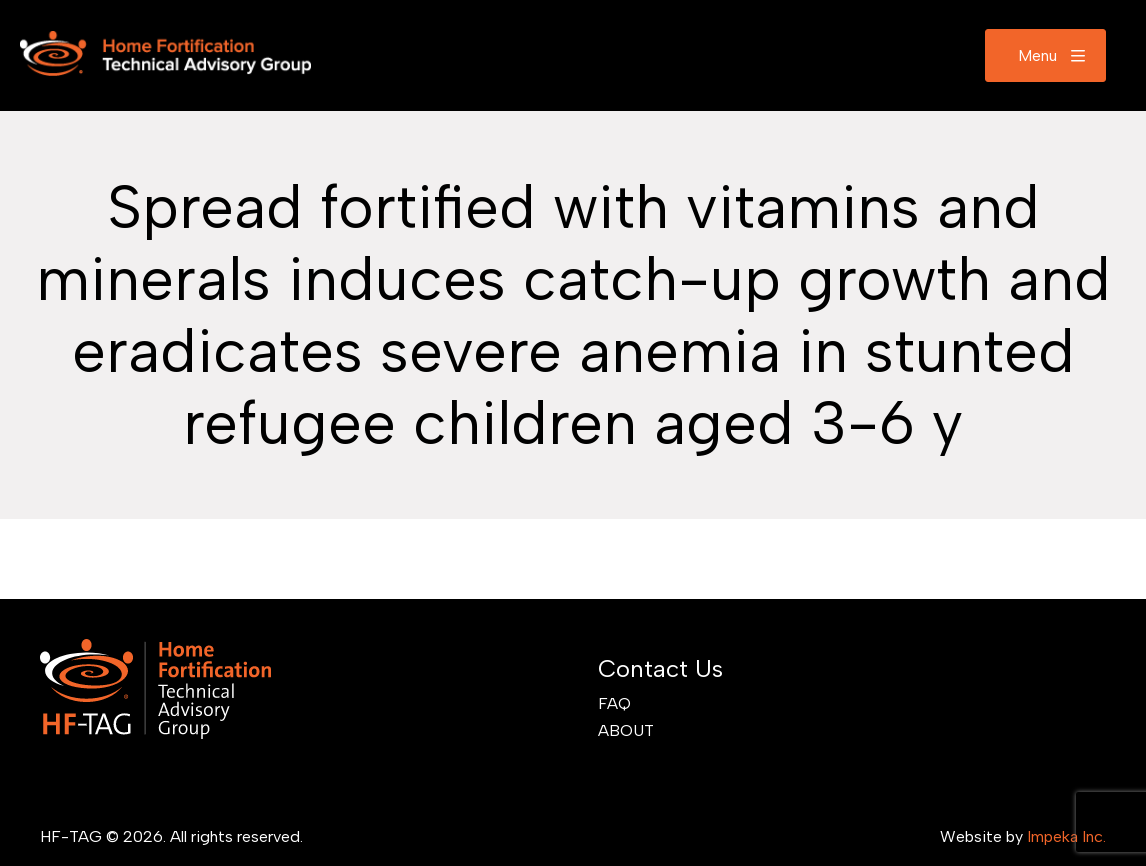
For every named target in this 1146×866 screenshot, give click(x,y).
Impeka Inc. (1066, 836)
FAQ (614, 703)
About (626, 730)
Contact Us (660, 668)
